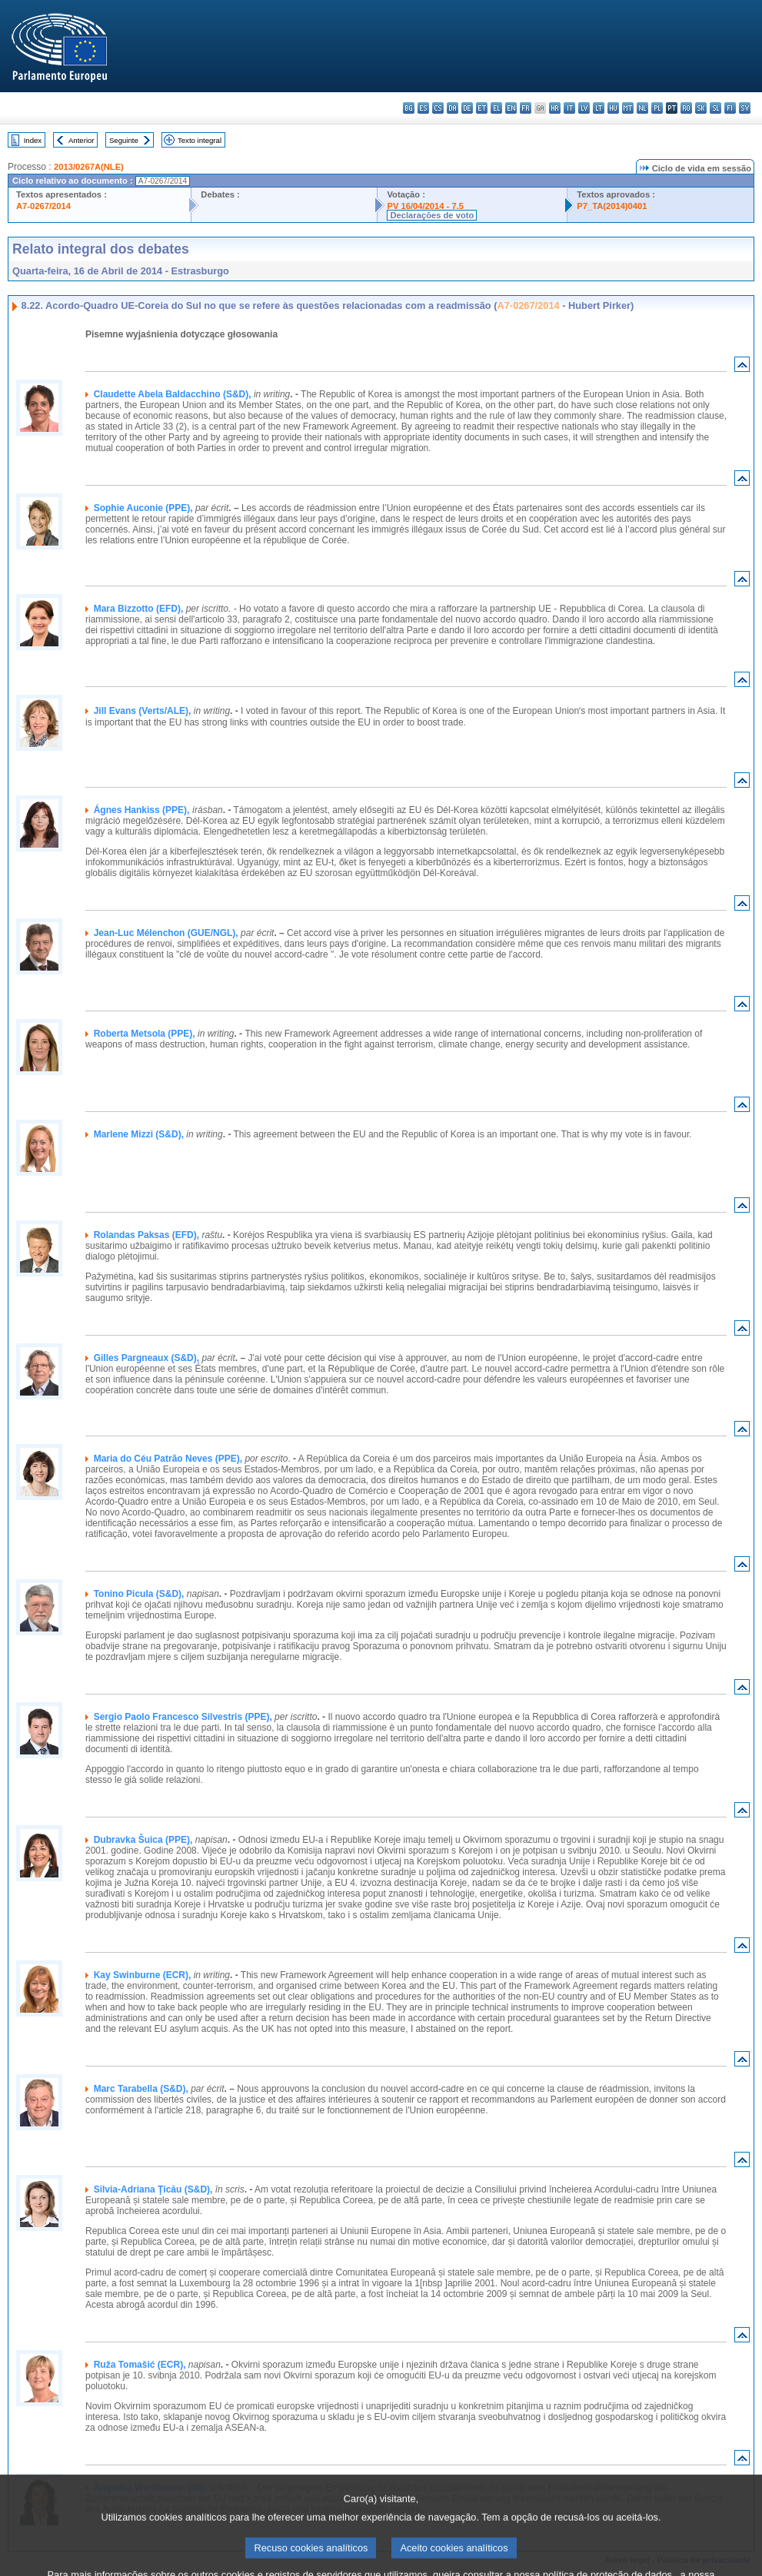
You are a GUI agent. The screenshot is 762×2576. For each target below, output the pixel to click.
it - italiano (569, 108)
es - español (423, 108)
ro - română (686, 108)
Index (33, 140)
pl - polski (657, 108)
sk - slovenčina (701, 108)
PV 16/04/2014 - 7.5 (425, 206)
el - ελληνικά (496, 108)
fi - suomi (730, 108)
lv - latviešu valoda (584, 108)
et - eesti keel (481, 108)
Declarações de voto (432, 215)
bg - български (408, 108)
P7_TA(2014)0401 (612, 206)
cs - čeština (438, 108)
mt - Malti (628, 108)
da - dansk (452, 108)
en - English (511, 108)
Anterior (81, 140)
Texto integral (199, 140)
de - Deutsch (467, 108)
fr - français (525, 108)
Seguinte (123, 140)
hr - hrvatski (555, 108)
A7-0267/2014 (43, 206)
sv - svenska (744, 108)
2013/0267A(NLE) (89, 166)
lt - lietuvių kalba (598, 108)
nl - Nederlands (642, 108)
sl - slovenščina (715, 108)
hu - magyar (613, 108)
